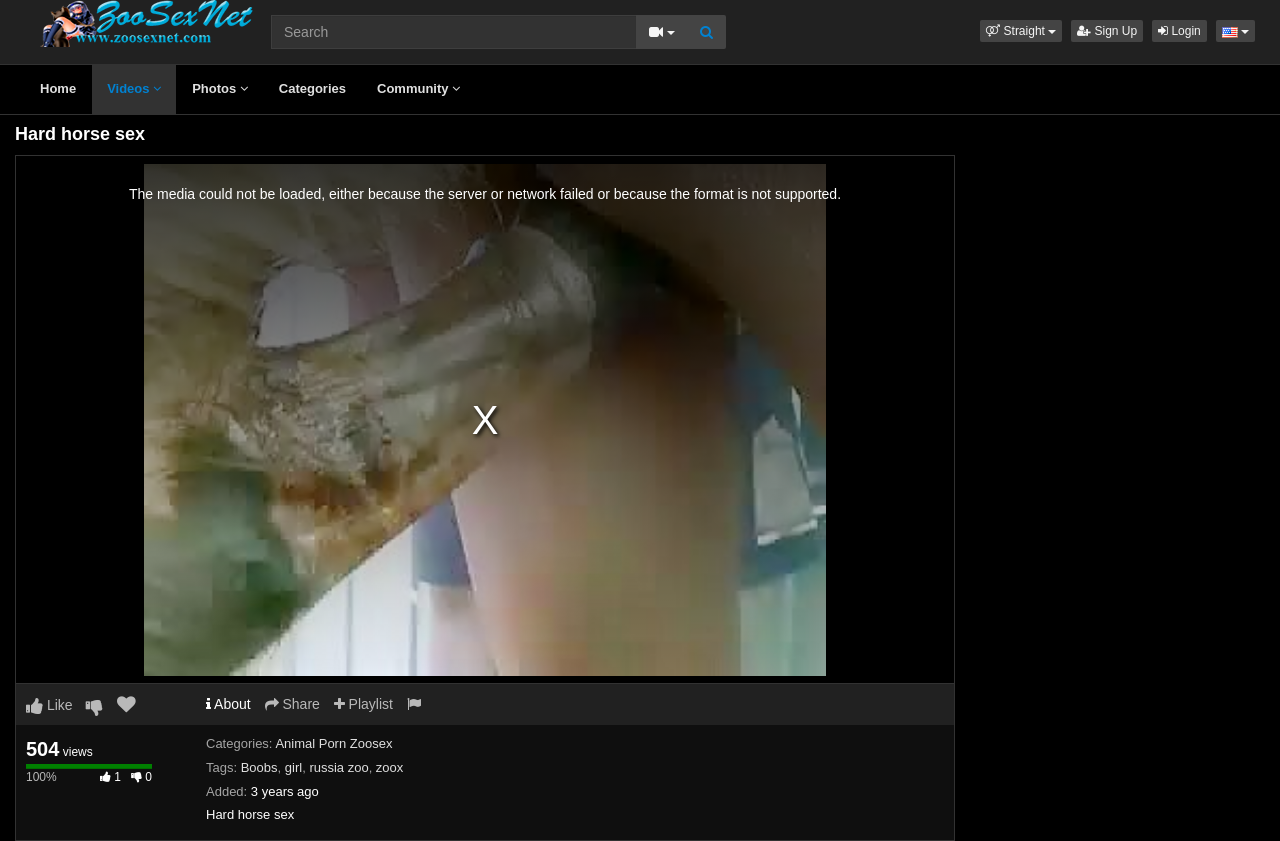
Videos (134, 88)
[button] (1021, 31)
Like (49, 705)
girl (293, 767)
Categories (312, 88)
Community (418, 88)
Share (292, 704)
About (228, 704)
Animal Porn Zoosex (333, 743)
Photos (220, 88)
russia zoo (338, 767)
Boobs (259, 767)
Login (1179, 31)
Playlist (363, 704)
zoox (389, 767)
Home (58, 88)
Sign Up (1107, 31)
